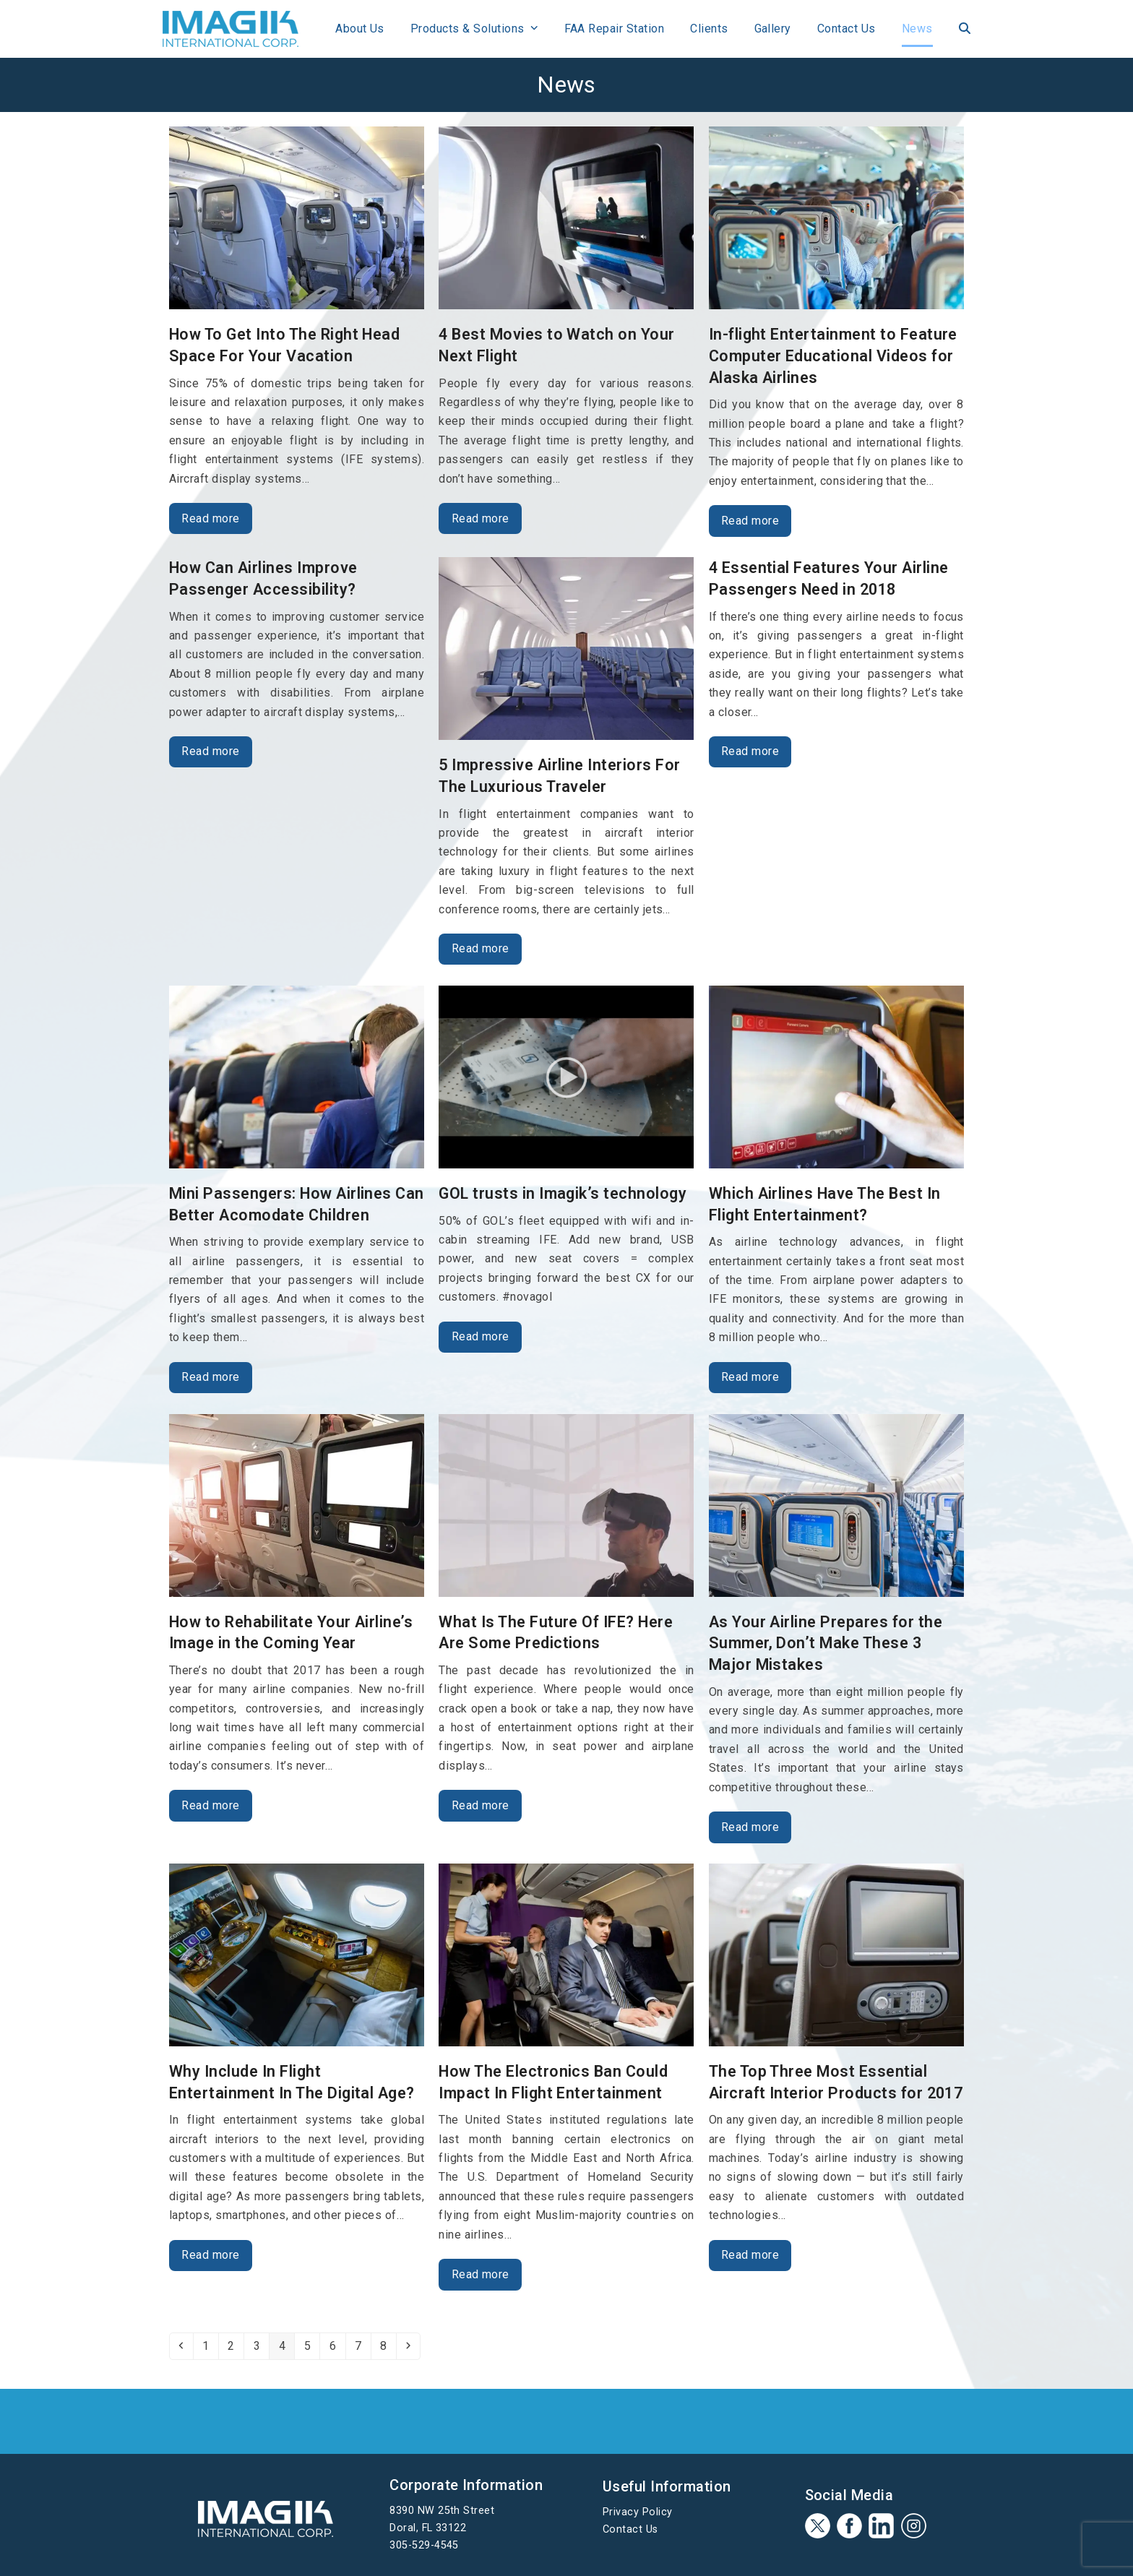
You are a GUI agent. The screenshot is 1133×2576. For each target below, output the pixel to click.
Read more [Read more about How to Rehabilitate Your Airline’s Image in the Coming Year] (210, 1805)
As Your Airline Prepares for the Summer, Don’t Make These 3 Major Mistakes (825, 1643)
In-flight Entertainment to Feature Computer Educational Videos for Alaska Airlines (833, 355)
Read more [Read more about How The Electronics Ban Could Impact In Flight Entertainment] (480, 2274)
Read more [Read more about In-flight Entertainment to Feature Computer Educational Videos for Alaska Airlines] (750, 520)
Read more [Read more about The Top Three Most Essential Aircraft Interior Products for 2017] (750, 2255)
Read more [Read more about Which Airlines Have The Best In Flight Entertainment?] (750, 1377)
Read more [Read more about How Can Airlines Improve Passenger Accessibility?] (210, 751)
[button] (958, 29)
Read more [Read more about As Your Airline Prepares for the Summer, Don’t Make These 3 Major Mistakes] (750, 1827)
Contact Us (630, 2529)
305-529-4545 (424, 2545)
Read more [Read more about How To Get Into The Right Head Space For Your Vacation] (210, 518)
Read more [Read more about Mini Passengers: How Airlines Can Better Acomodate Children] (210, 1377)
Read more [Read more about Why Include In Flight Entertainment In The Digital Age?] (210, 2255)
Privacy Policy (638, 2512)
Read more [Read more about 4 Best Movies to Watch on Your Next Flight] (480, 518)
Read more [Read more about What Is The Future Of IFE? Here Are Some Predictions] (480, 1805)
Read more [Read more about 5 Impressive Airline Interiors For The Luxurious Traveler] (480, 948)
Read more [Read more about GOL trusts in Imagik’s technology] (480, 1336)
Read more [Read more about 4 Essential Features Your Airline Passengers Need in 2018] (750, 751)
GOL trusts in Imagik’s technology (562, 1193)
